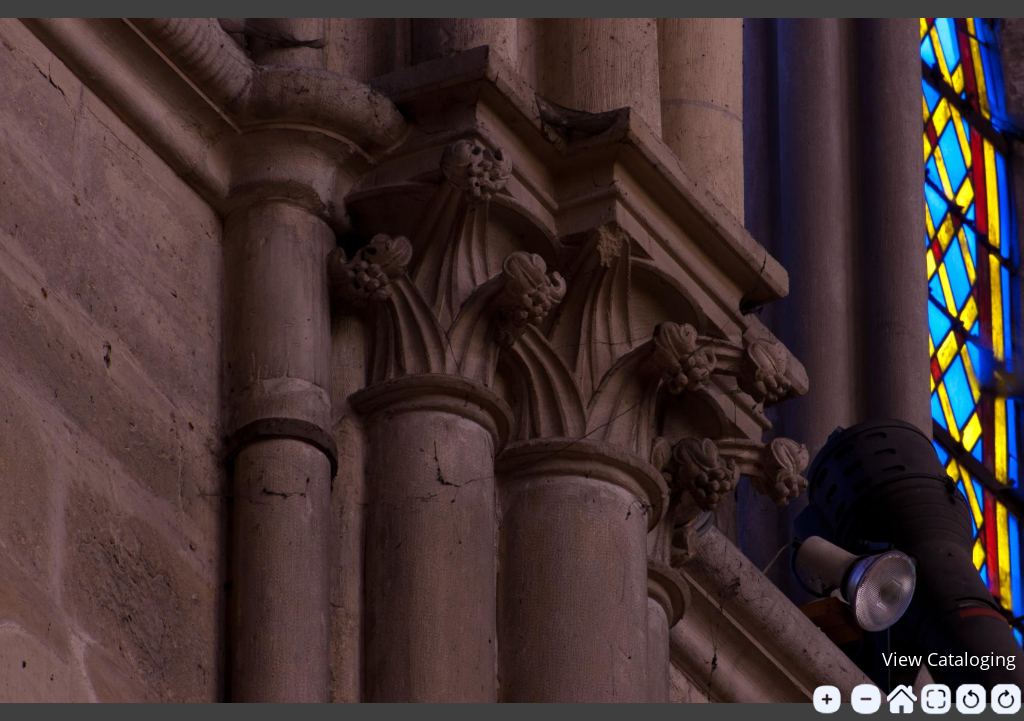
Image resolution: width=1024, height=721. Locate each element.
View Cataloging (949, 659)
